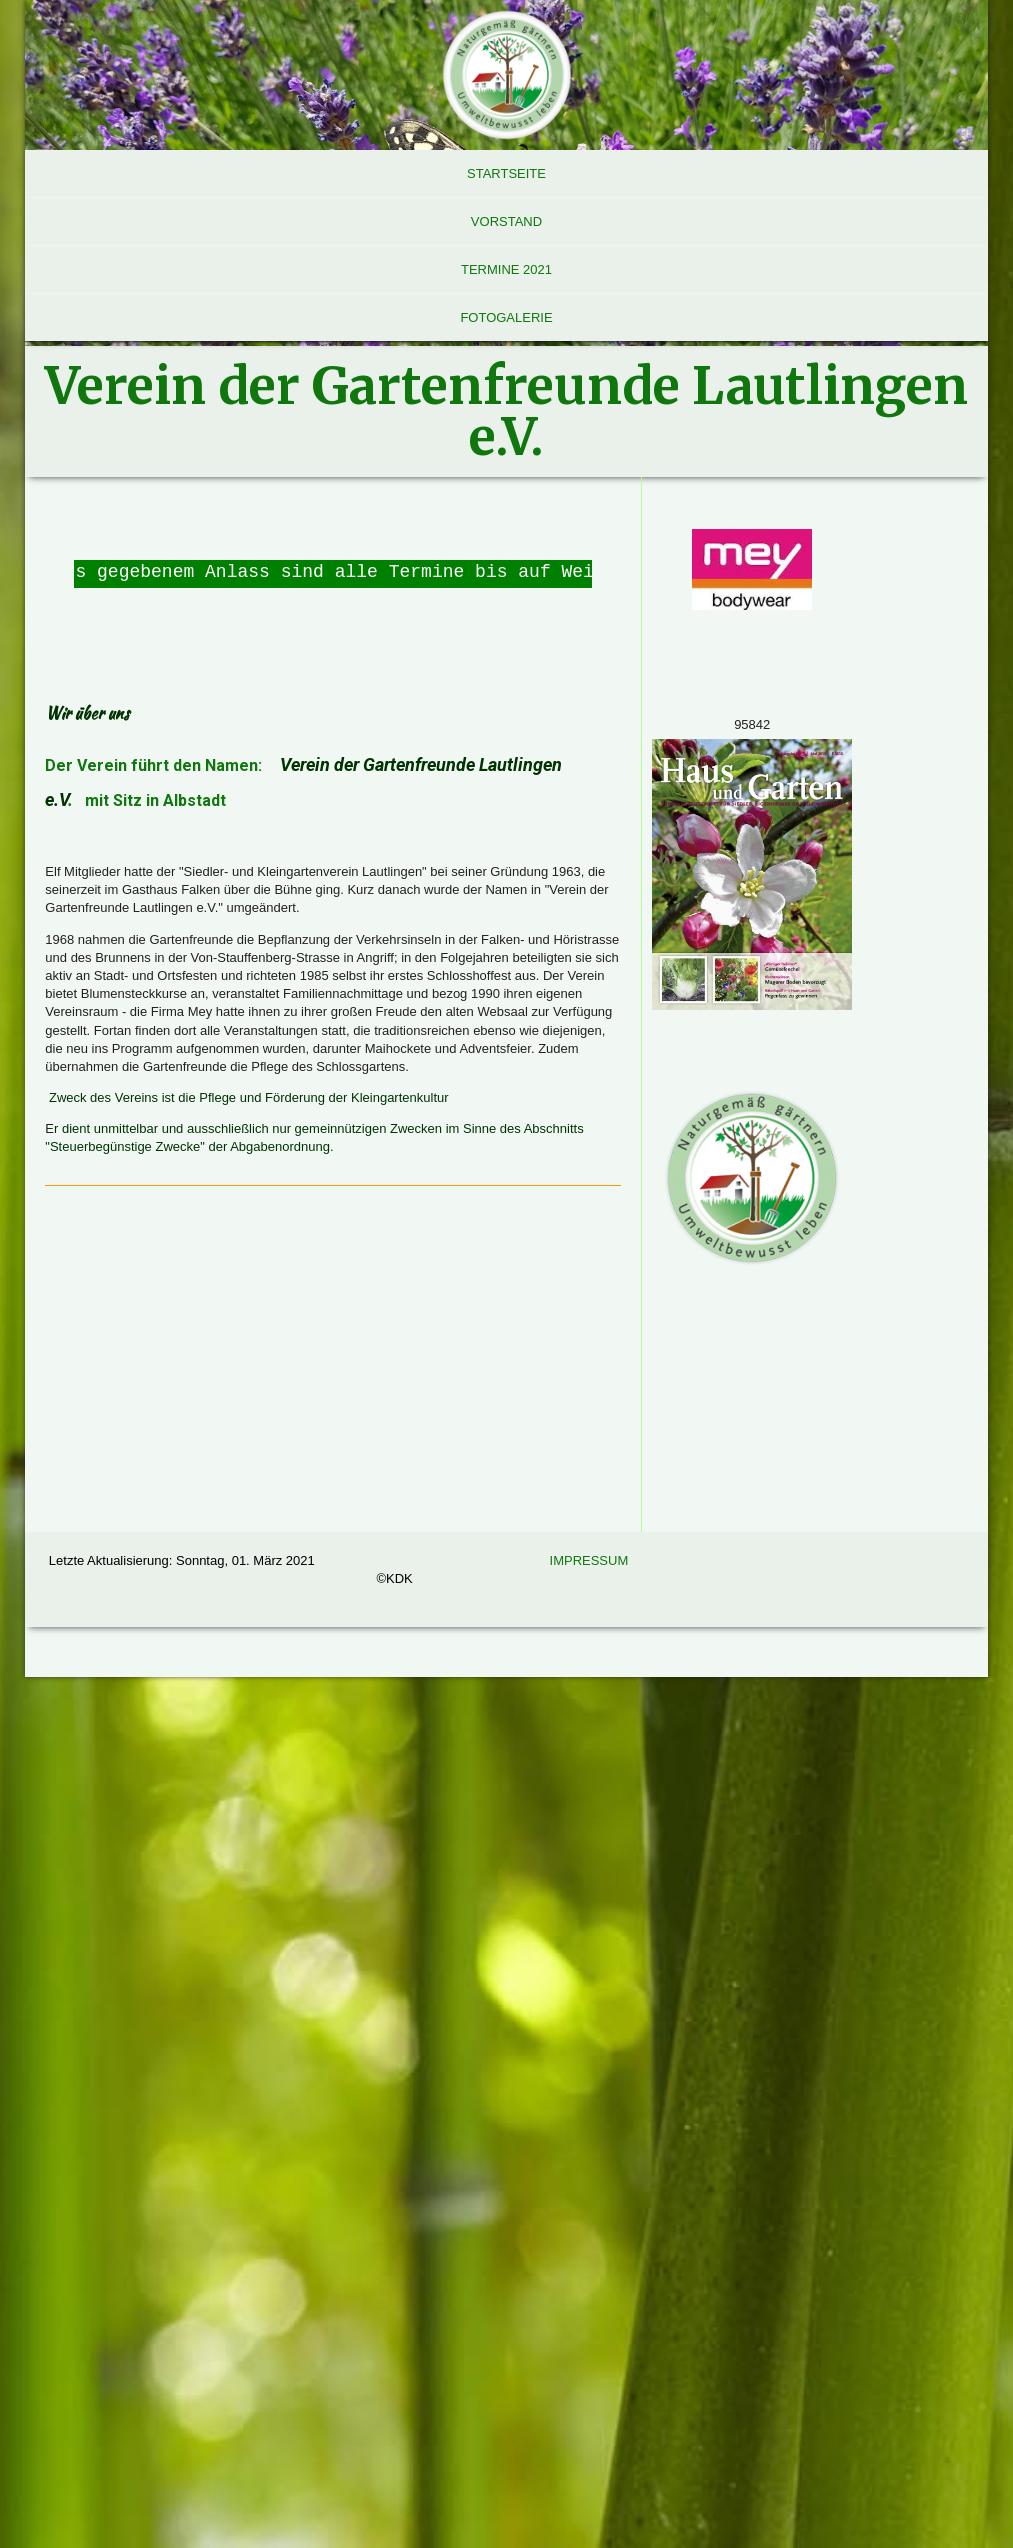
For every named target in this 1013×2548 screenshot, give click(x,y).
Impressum (589, 1560)
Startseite (506, 173)
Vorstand (506, 221)
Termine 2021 (506, 269)
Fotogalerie (506, 317)
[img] (506, 75)
